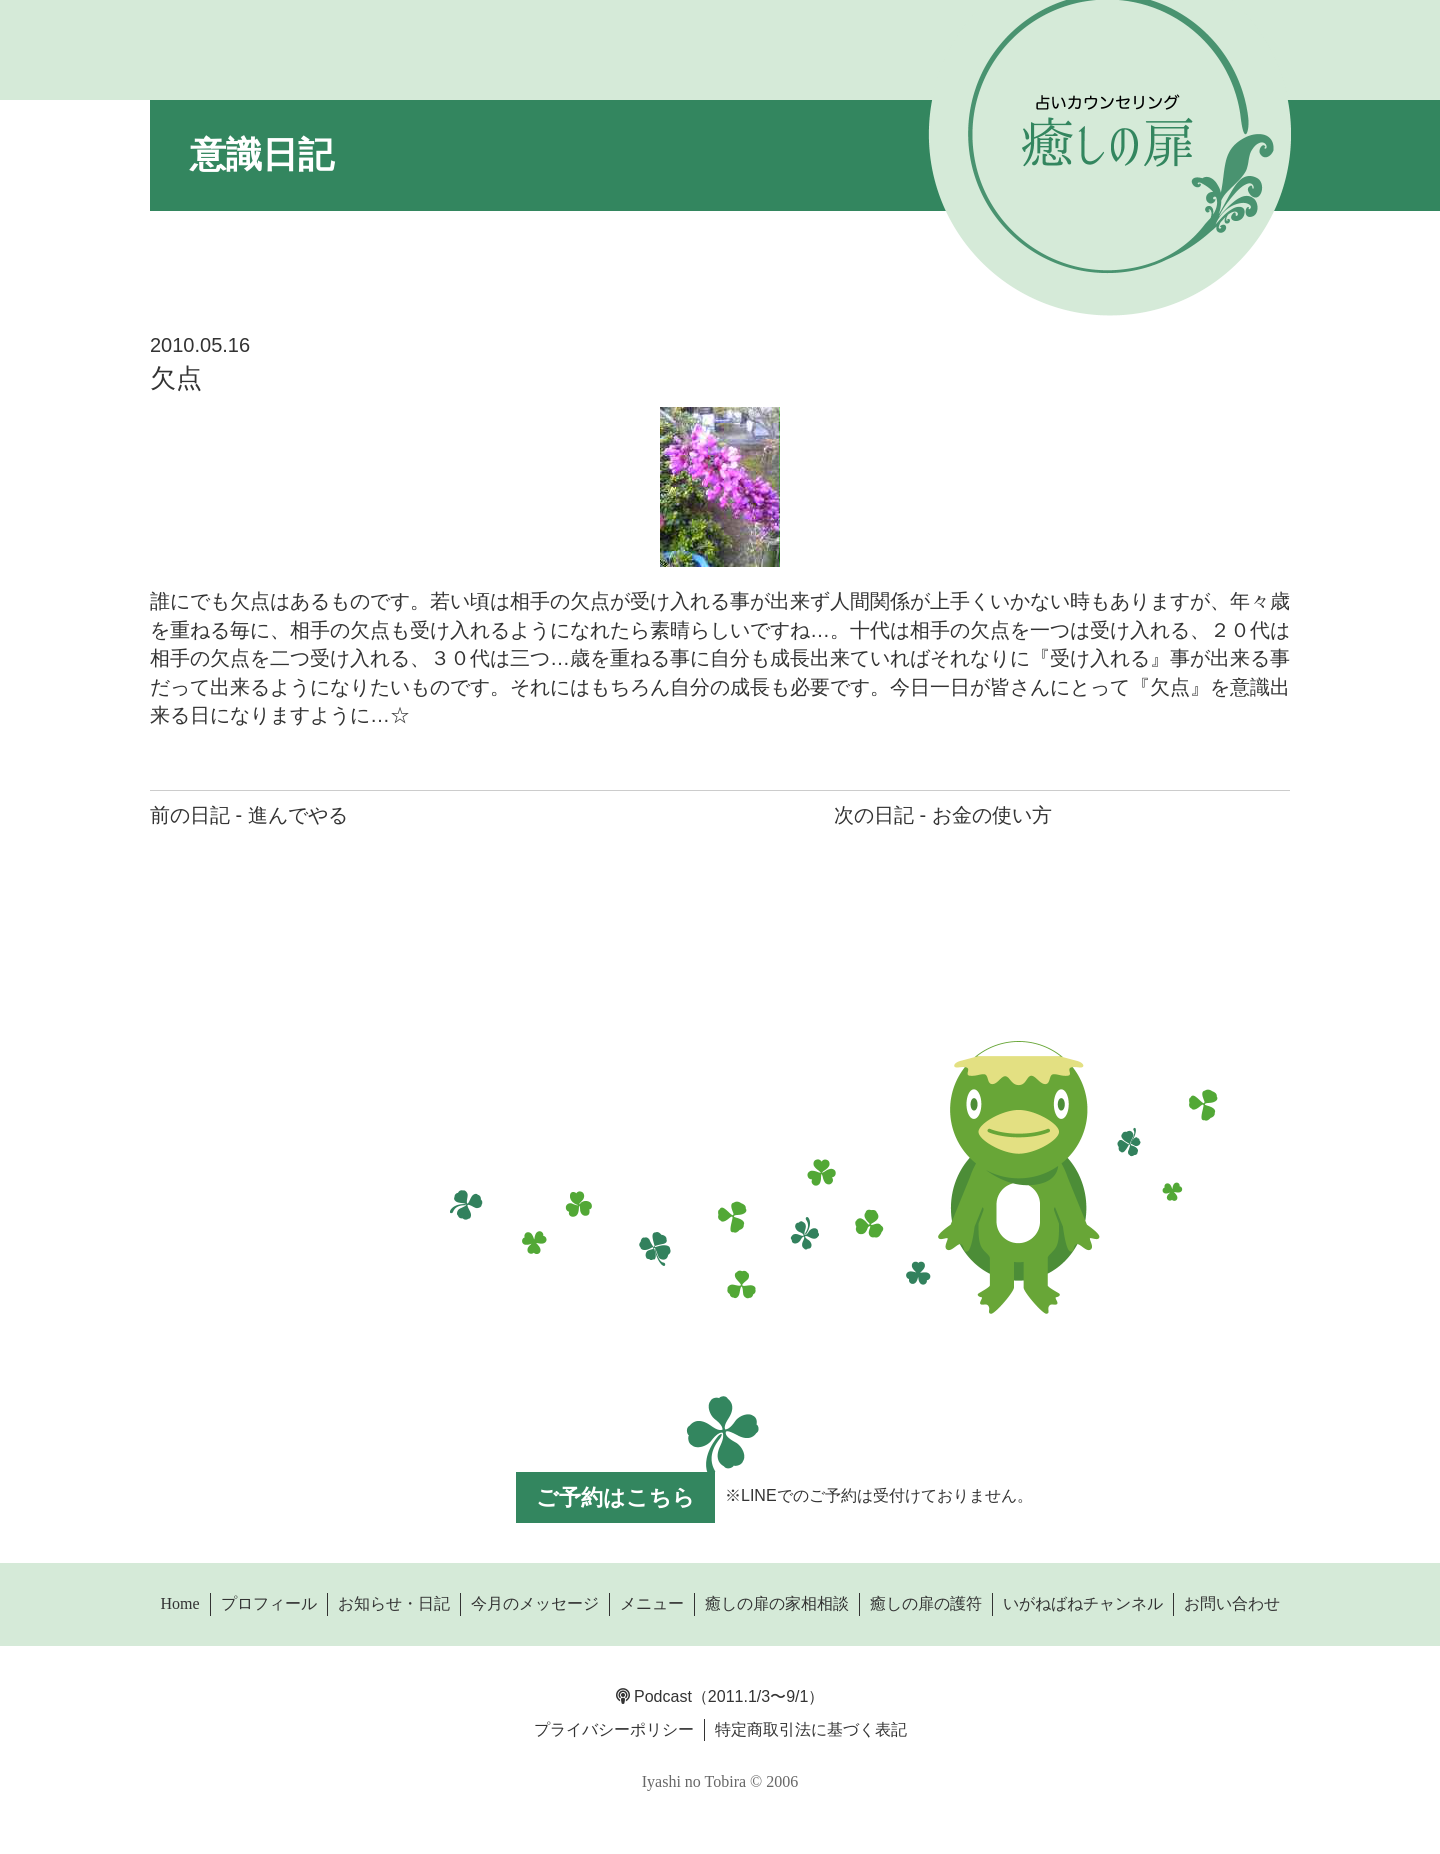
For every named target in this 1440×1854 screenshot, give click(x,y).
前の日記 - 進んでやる (249, 815)
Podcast (654, 1696)
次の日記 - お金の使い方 (943, 815)
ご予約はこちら (615, 1497)
